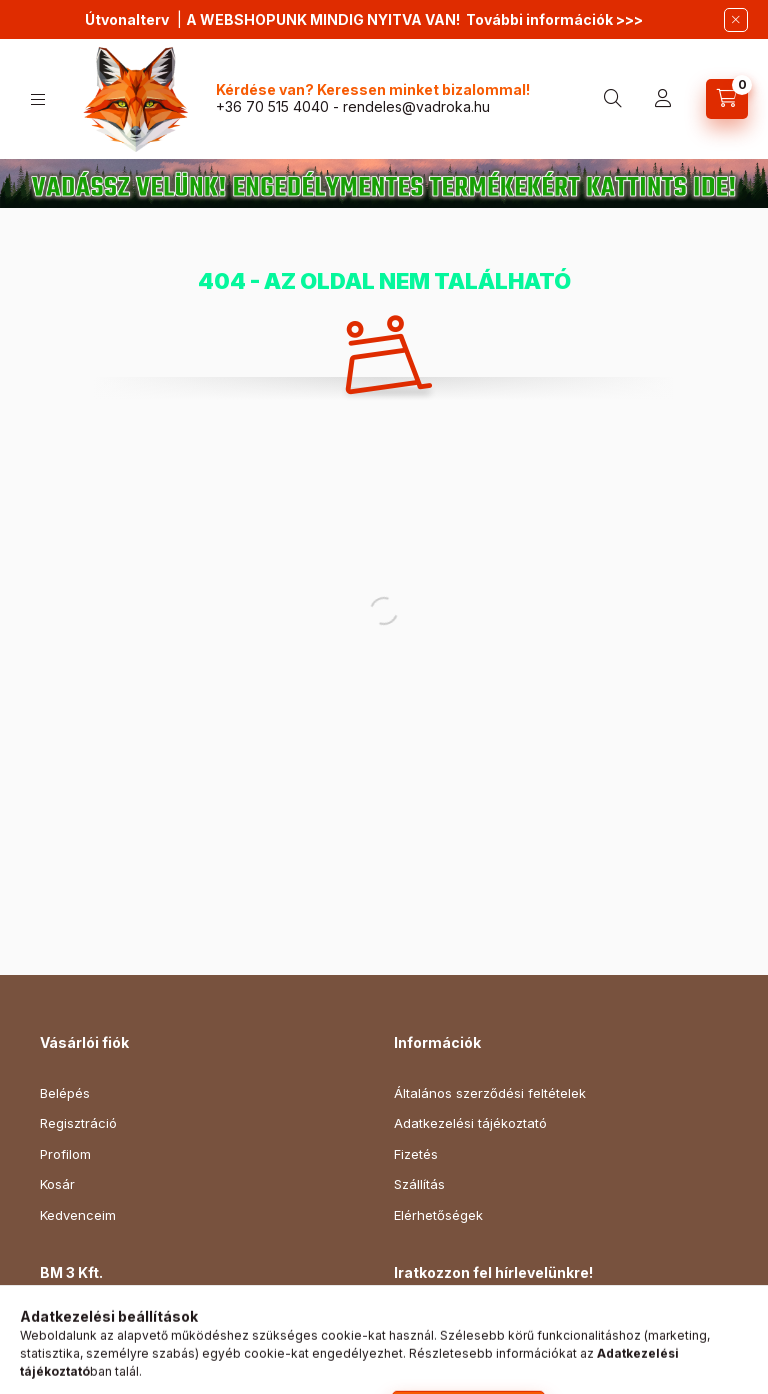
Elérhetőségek (438, 1215)
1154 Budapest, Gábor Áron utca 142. (178, 1323)
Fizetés (416, 1154)
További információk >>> (554, 19)
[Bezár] (736, 20)
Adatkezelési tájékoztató (470, 1123)
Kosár (57, 1184)
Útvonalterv (127, 19)
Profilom (65, 1154)
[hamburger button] (38, 99)
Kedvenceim (78, 1215)
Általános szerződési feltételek (490, 1093)
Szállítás (419, 1184)
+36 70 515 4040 (272, 106)
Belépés (65, 1093)
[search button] (613, 99)
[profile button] (663, 99)
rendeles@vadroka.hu (416, 106)
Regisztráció (78, 1123)
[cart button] (727, 99)
